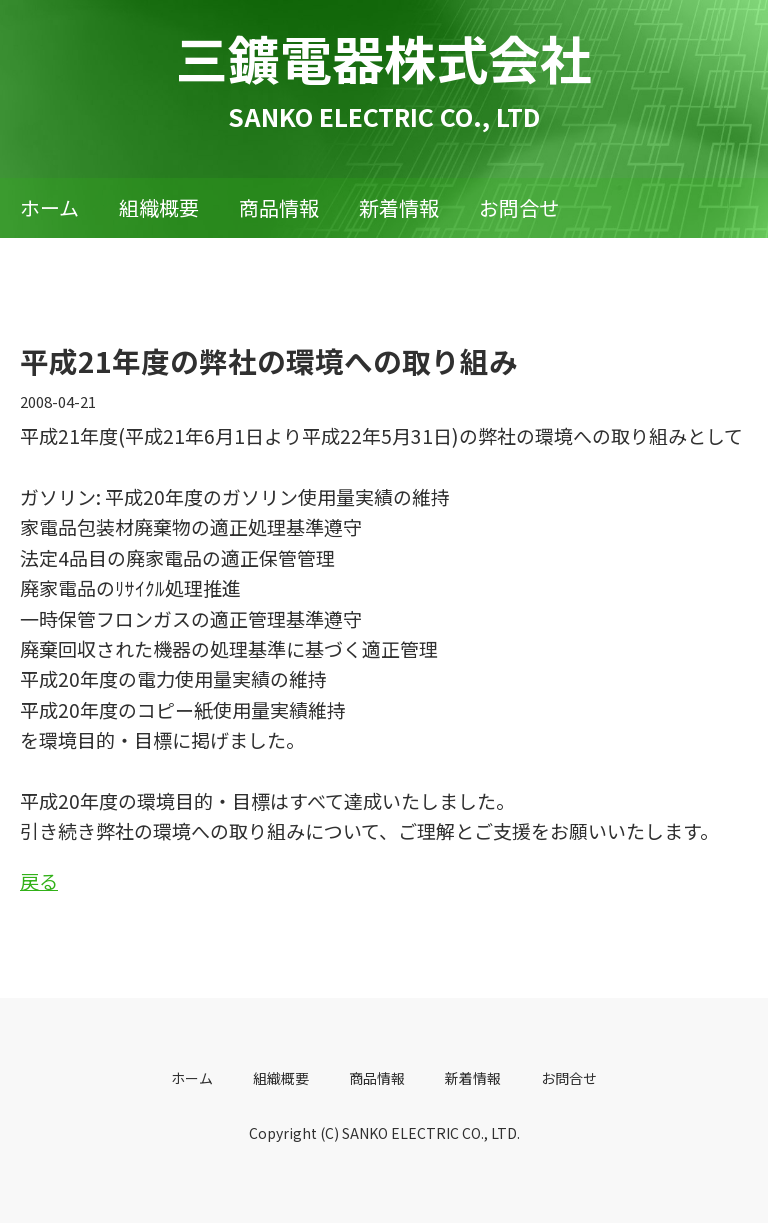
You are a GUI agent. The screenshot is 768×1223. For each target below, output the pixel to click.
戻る (39, 880)
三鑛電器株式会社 (384, 57)
